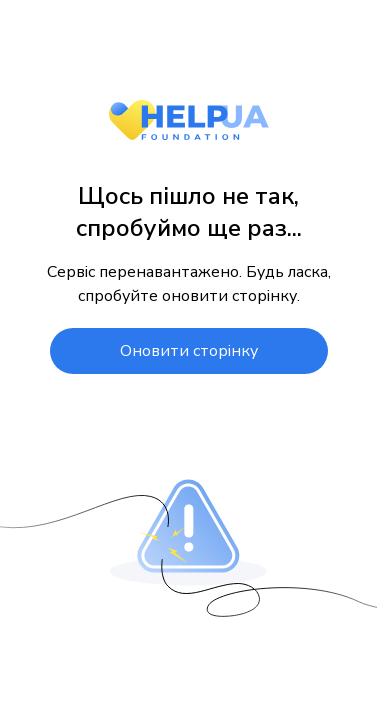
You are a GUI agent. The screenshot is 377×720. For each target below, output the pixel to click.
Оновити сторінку (189, 351)
